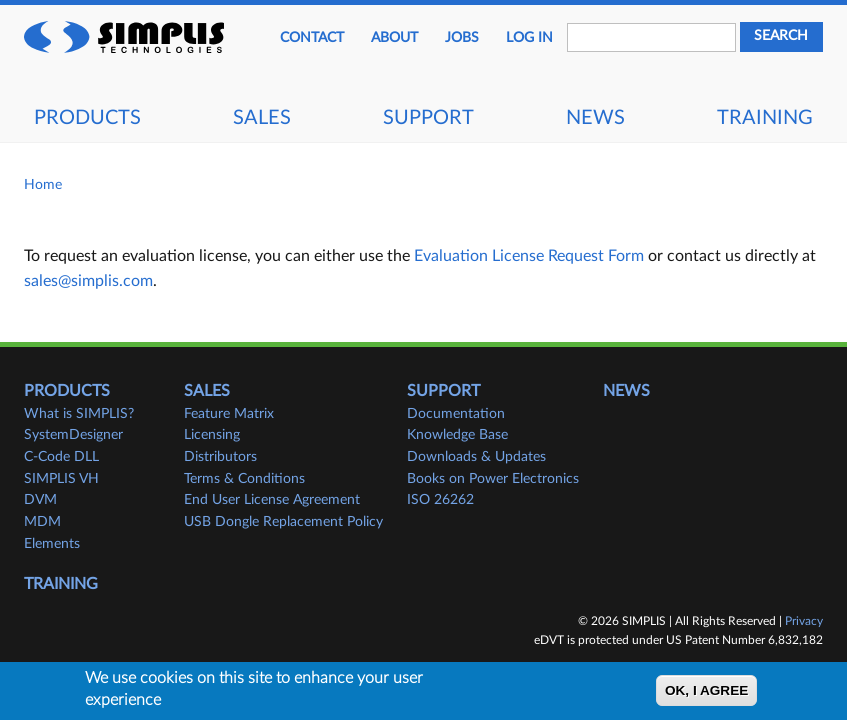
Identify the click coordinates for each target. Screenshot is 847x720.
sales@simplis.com (88, 281)
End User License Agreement (272, 500)
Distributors (220, 457)
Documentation (456, 414)
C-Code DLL (61, 457)
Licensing (212, 435)
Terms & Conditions (244, 479)
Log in (529, 38)
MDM (42, 522)
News (595, 118)
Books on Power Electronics (493, 479)
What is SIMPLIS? (79, 414)
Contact (312, 38)
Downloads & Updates (476, 457)
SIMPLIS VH (61, 479)
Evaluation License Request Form (529, 256)
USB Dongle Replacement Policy (283, 522)
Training (765, 118)
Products (87, 118)
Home (43, 185)
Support (428, 118)
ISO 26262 (440, 500)
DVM (40, 500)
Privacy (804, 621)
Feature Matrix (229, 414)
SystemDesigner (73, 435)
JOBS (462, 38)
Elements (52, 544)
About (394, 38)
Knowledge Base (457, 435)
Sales (262, 118)
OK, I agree (706, 694)
